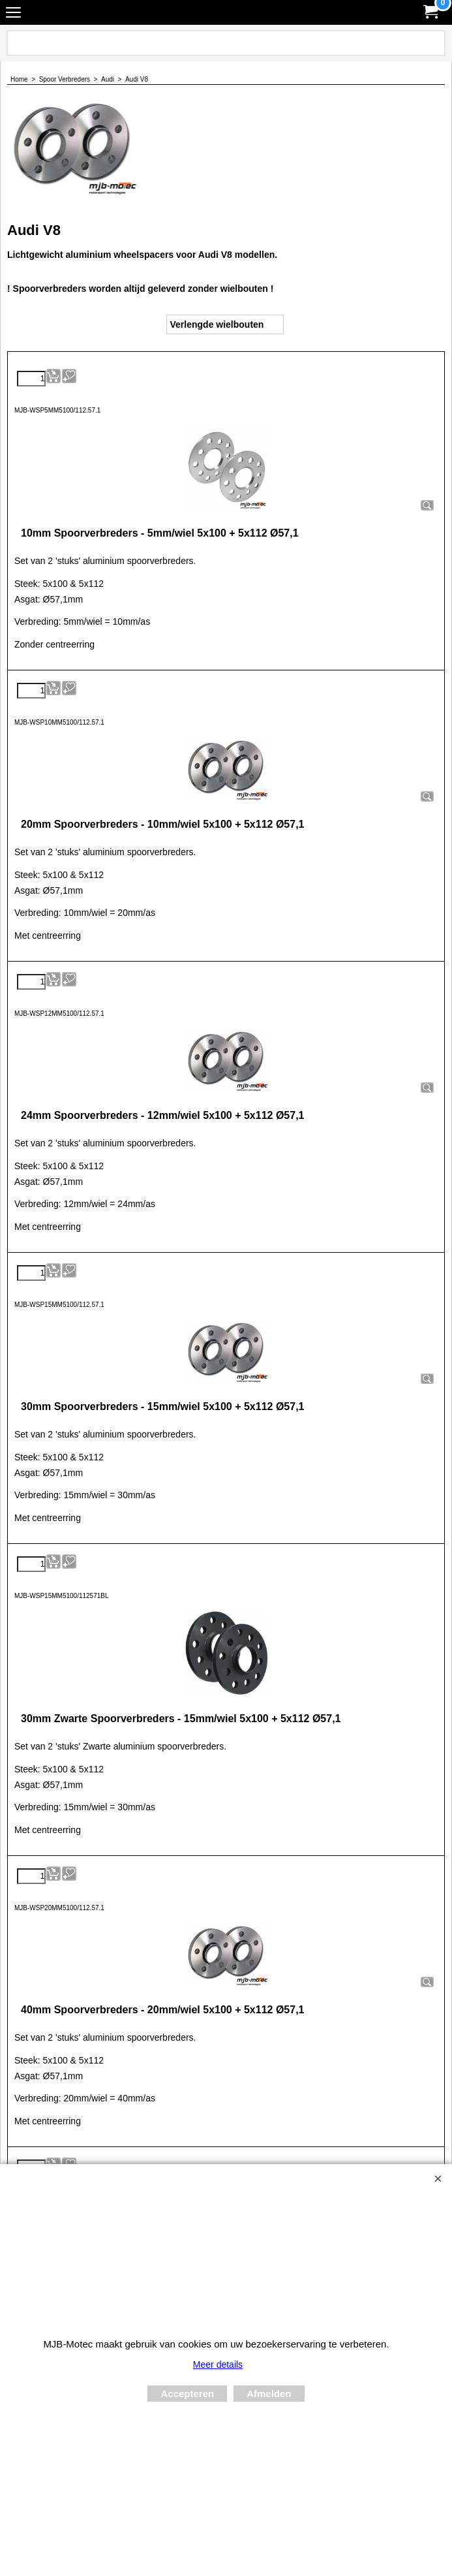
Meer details (218, 2364)
